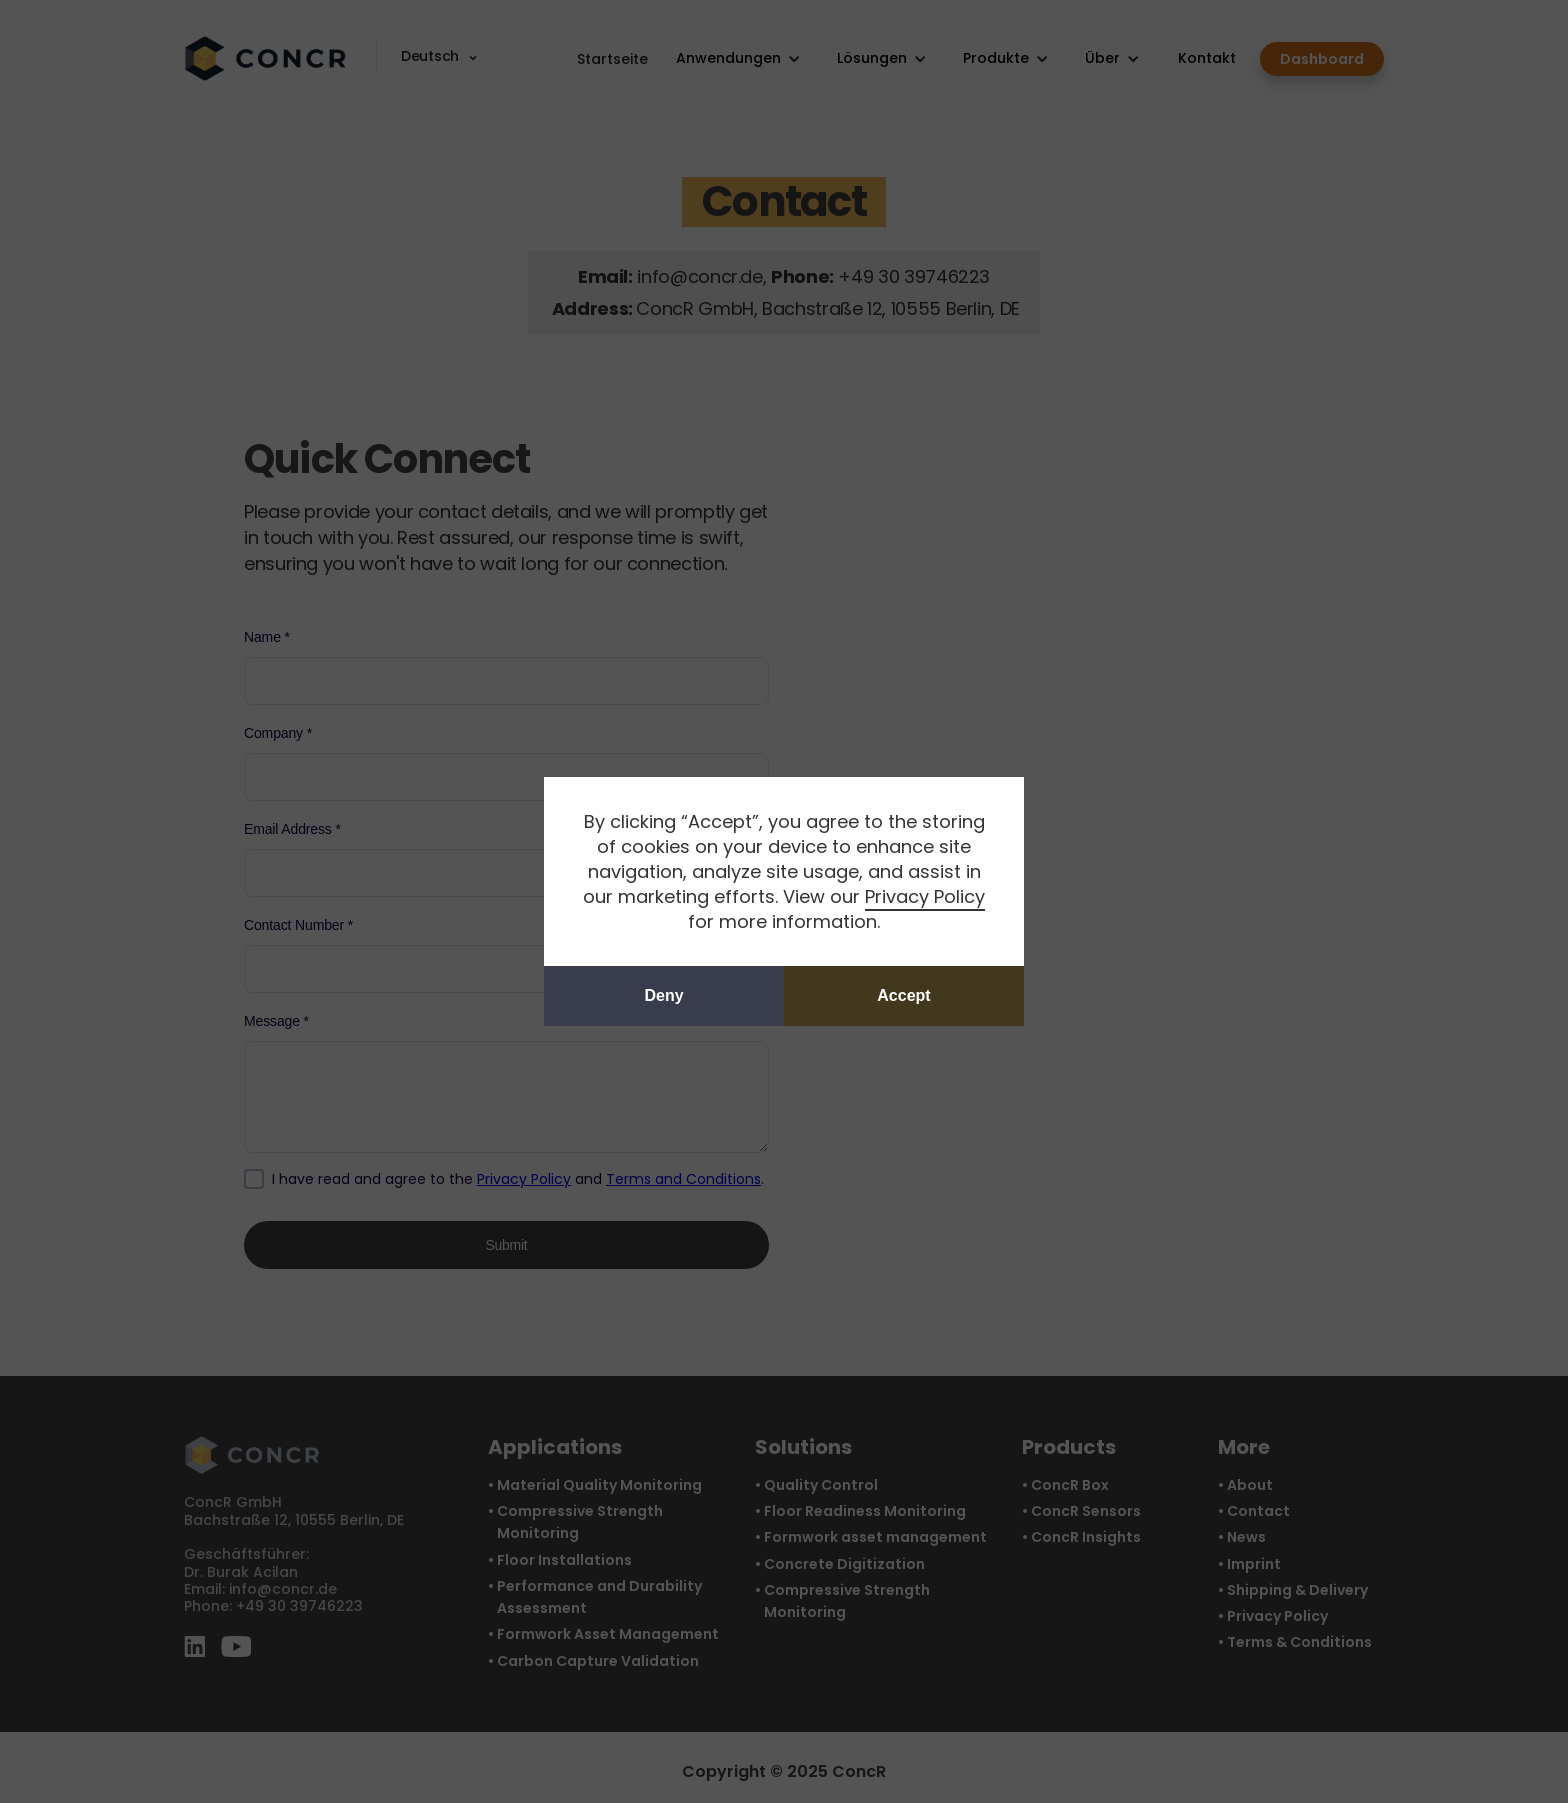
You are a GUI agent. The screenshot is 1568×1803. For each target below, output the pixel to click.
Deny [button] (663, 995)
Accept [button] (903, 995)
